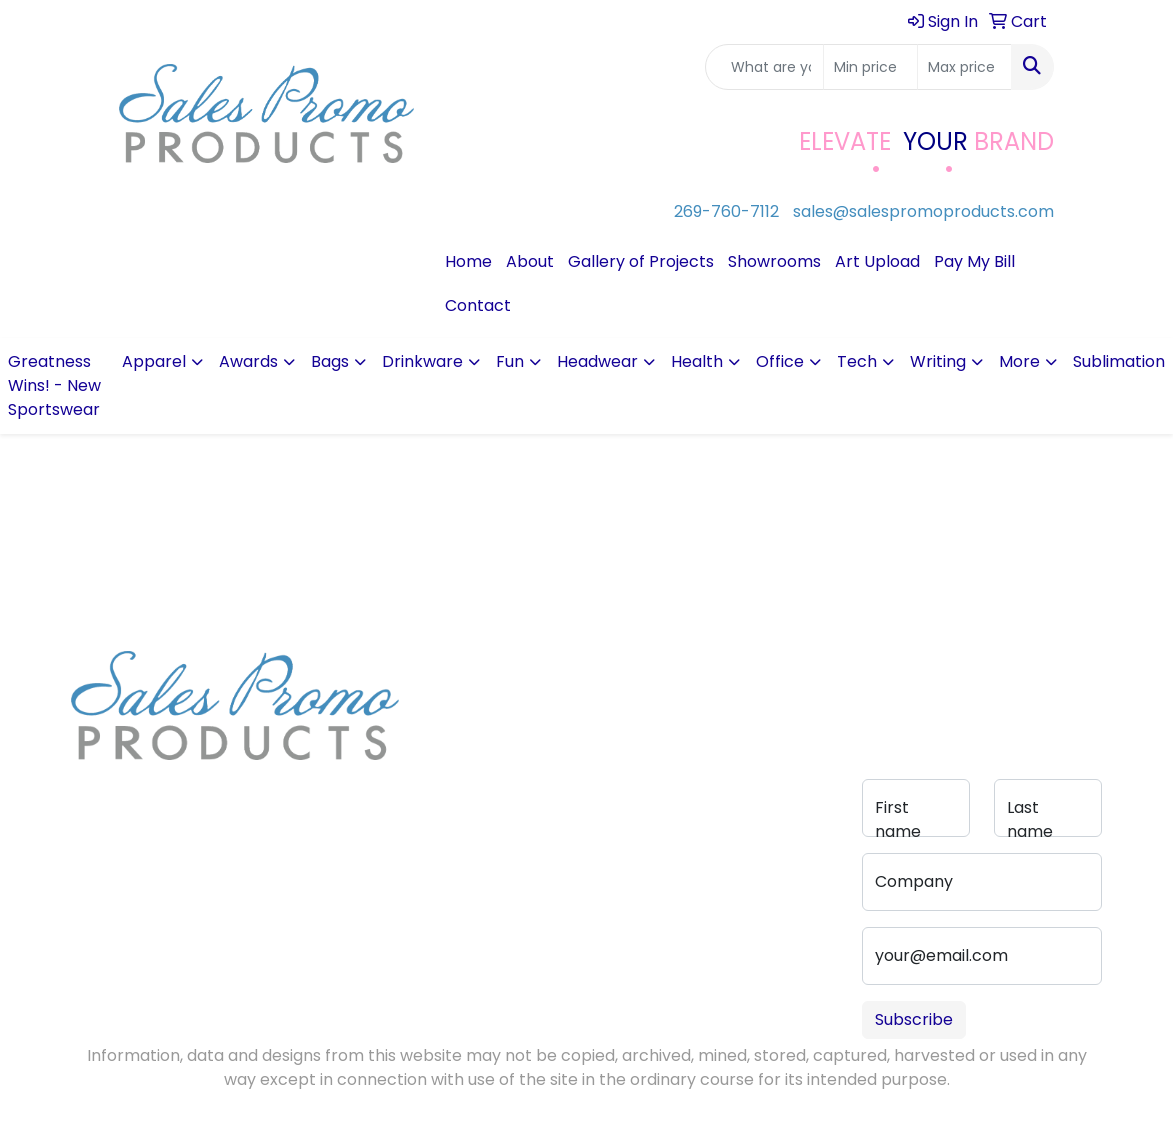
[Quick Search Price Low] (870, 67)
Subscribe (914, 1019)
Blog (440, 720)
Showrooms (774, 261)
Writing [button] (938, 361)
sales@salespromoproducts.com (923, 211)
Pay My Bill (974, 261)
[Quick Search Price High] (964, 67)
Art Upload (877, 261)
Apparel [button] (154, 361)
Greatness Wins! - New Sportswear (54, 385)
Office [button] (780, 361)
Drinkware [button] (422, 361)
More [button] (1019, 361)
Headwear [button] (597, 361)
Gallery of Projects (641, 261)
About (530, 261)
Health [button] (697, 361)
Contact (478, 305)
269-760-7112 (726, 211)
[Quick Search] (764, 67)
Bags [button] (330, 361)
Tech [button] (857, 361)
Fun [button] (510, 361)
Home (468, 261)
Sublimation (1119, 361)
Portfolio (566, 800)
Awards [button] (248, 361)
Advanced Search (573, 732)
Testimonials (466, 748)
